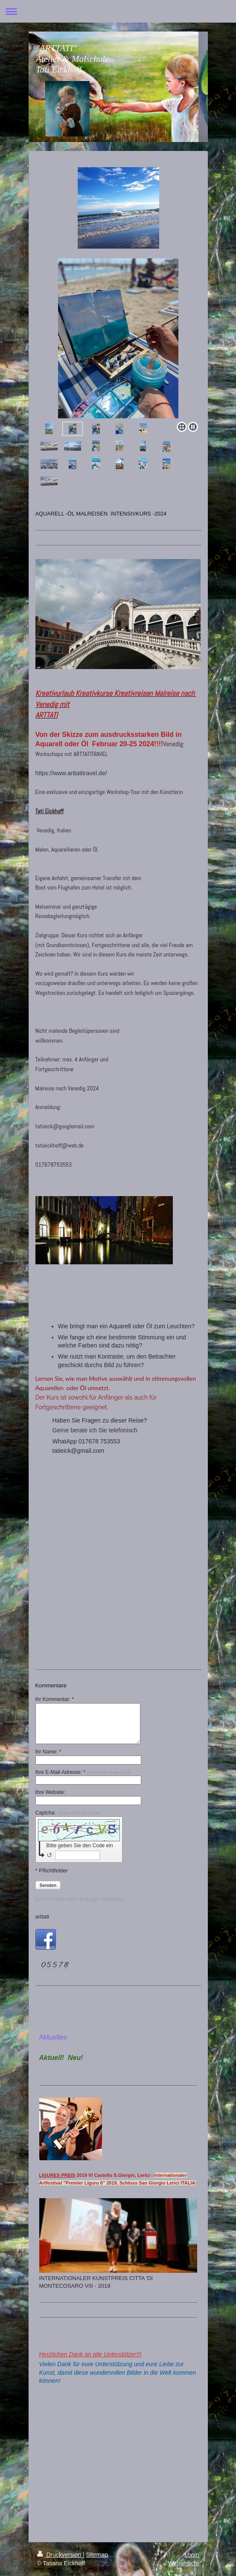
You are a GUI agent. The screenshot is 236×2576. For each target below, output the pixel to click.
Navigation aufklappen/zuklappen (118, 11)
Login (191, 2554)
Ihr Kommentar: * (54, 1699)
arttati (42, 1916)
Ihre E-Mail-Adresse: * (83, 1772)
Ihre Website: (50, 1792)
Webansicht (183, 2563)
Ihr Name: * (48, 1752)
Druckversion (60, 2554)
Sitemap (97, 2554)
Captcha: (68, 1813)
